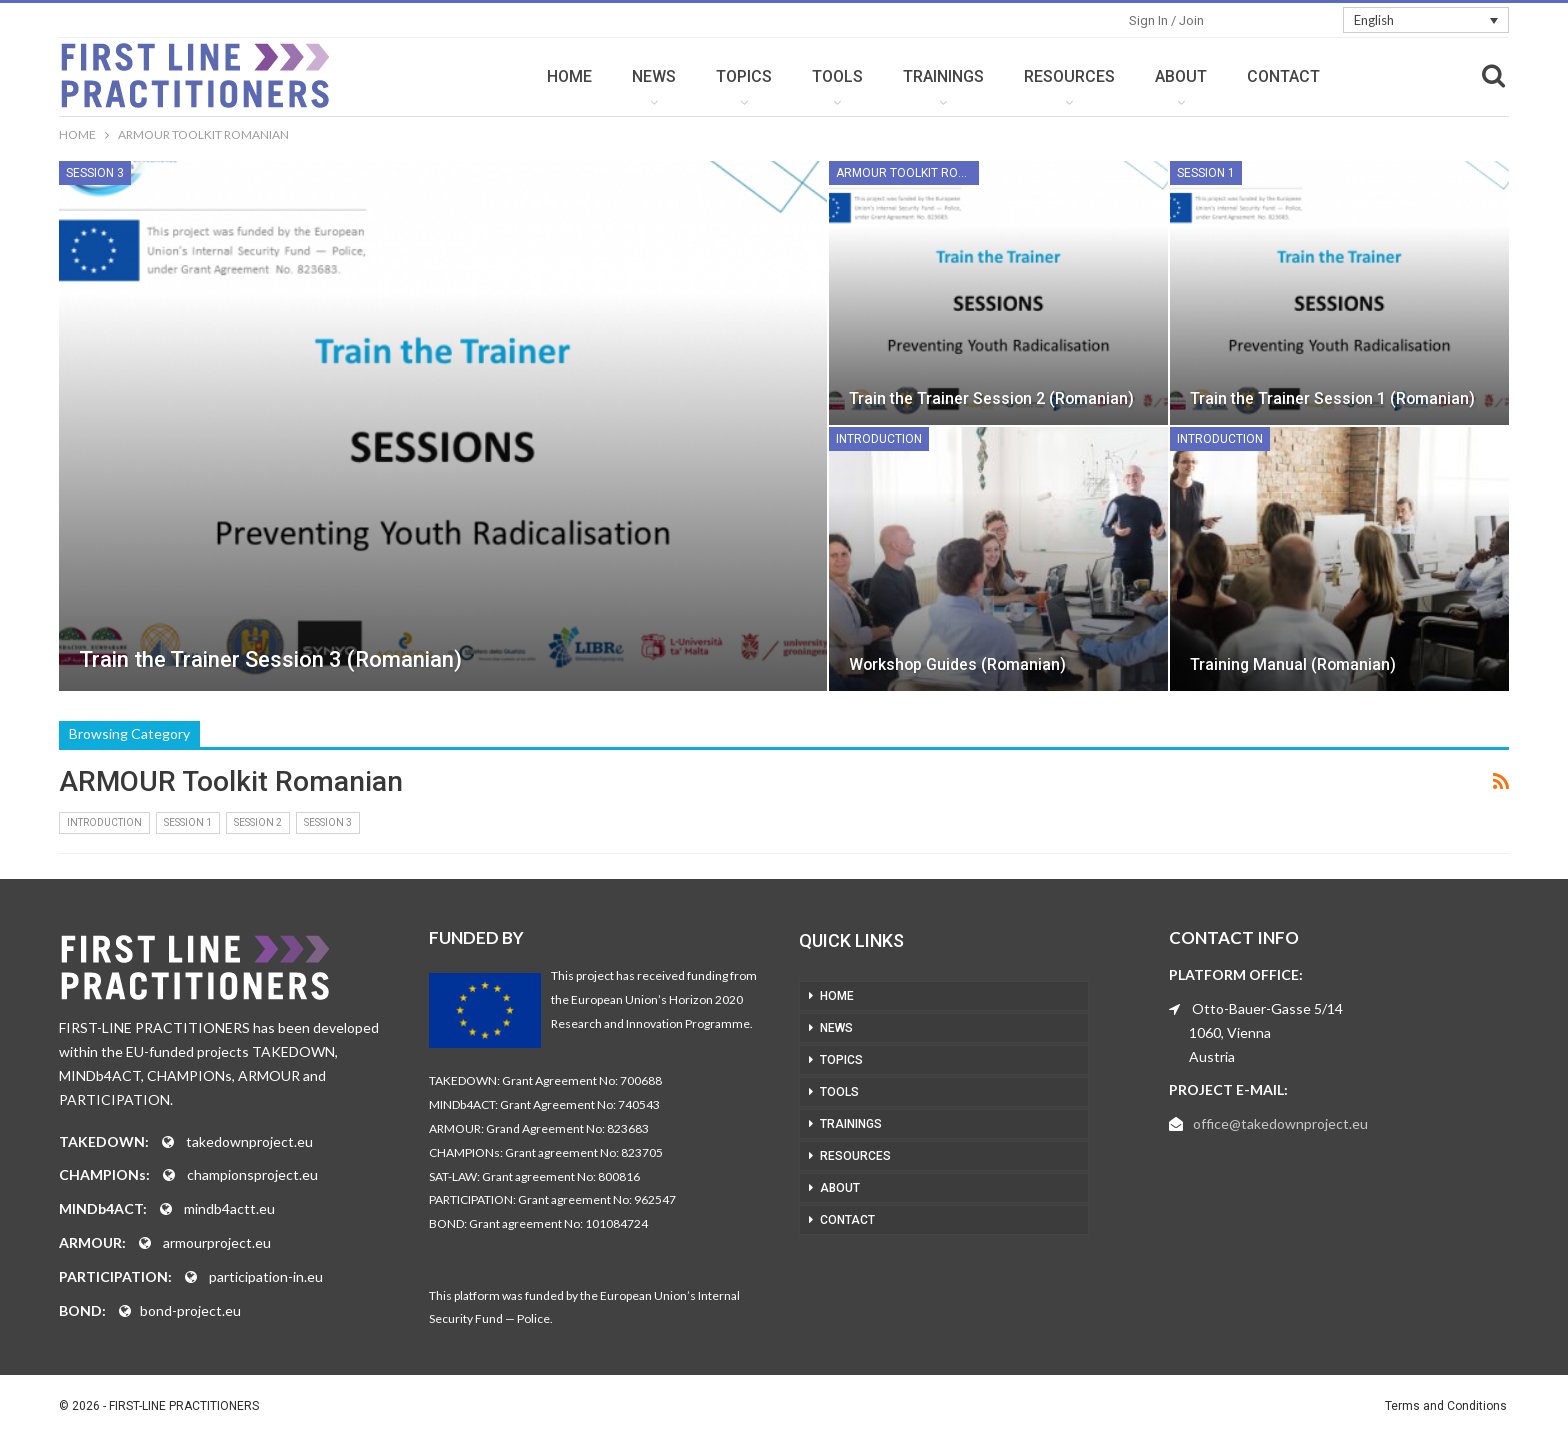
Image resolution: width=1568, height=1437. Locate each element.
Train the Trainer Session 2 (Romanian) (991, 398)
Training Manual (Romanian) (1293, 664)
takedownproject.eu (249, 1141)
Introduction (879, 439)
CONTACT (1283, 76)
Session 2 (258, 822)
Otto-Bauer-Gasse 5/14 (1267, 1008)
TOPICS (744, 76)
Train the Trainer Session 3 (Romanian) (270, 659)
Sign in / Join (1166, 20)
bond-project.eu (190, 1310)
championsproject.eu (252, 1174)
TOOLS (837, 76)
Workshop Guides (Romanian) (957, 664)
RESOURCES (1069, 76)
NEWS (654, 76)
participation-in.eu (266, 1276)
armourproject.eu (217, 1242)
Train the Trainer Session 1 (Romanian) (1332, 398)
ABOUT (1181, 76)
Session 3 (95, 173)
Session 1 (1206, 173)
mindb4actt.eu (229, 1208)
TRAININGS (943, 76)
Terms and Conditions (1446, 1406)
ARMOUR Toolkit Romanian (907, 173)
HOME (569, 76)
